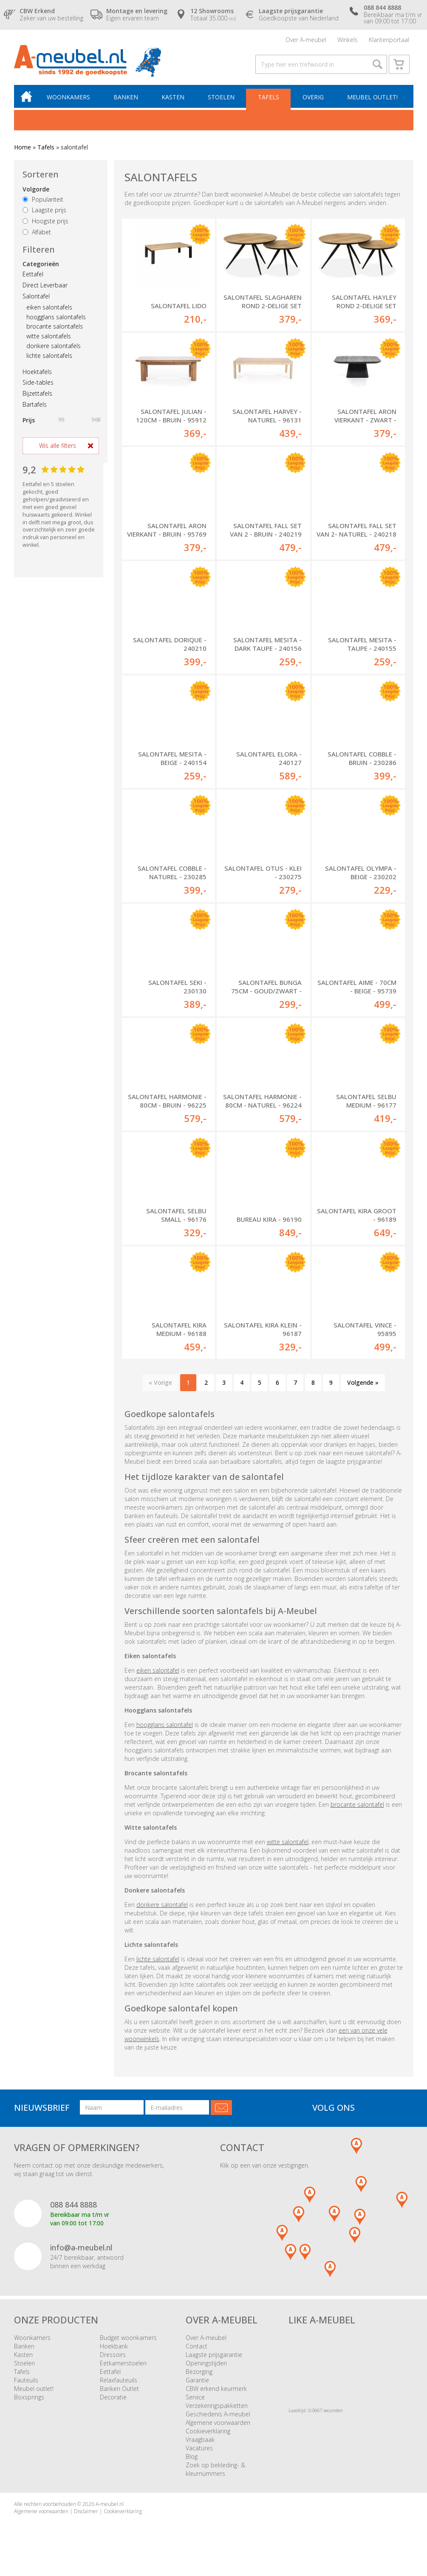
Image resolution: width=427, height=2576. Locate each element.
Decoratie (113, 2400)
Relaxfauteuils (118, 2383)
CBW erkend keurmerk (216, 2392)
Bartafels (35, 408)
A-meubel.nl (110, 2507)
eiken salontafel (157, 1674)
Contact (196, 2349)
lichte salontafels (49, 359)
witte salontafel (287, 1845)
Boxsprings (29, 2400)
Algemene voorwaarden (218, 2426)
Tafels (269, 100)
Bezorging (199, 2375)
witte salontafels (48, 339)
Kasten (174, 100)
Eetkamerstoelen (123, 2366)
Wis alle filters (57, 449)
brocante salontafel (357, 1808)
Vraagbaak (200, 2443)
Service (195, 2400)
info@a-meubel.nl (81, 2251)
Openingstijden (206, 2366)
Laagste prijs (44, 213)
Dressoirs (113, 2358)
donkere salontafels (53, 349)
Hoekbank (114, 2349)
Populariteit (43, 203)
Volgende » (363, 1386)
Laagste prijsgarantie (214, 2358)
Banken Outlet (119, 2392)
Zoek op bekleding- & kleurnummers (215, 2472)
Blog (192, 2460)
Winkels (347, 40)
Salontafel (36, 299)
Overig (313, 100)
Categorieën (41, 267)
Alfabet (37, 235)
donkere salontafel (162, 1908)
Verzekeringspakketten (217, 2409)
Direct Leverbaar (45, 288)
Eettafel (33, 277)
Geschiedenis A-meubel (218, 2417)
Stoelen (222, 100)
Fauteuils (26, 2383)
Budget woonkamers (128, 2341)
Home (22, 150)
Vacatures (199, 2451)
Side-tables (38, 386)
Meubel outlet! (372, 100)
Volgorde (36, 192)
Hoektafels (37, 375)
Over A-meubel (306, 40)
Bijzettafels (37, 397)
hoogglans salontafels (56, 320)
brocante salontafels (54, 330)
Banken (127, 100)
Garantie (197, 2383)
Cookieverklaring (208, 2434)
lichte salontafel (157, 1962)
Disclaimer (86, 2514)
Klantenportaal (389, 40)
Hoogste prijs (45, 224)
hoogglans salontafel (164, 1728)
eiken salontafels (49, 311)
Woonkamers (70, 100)
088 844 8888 (73, 2208)
